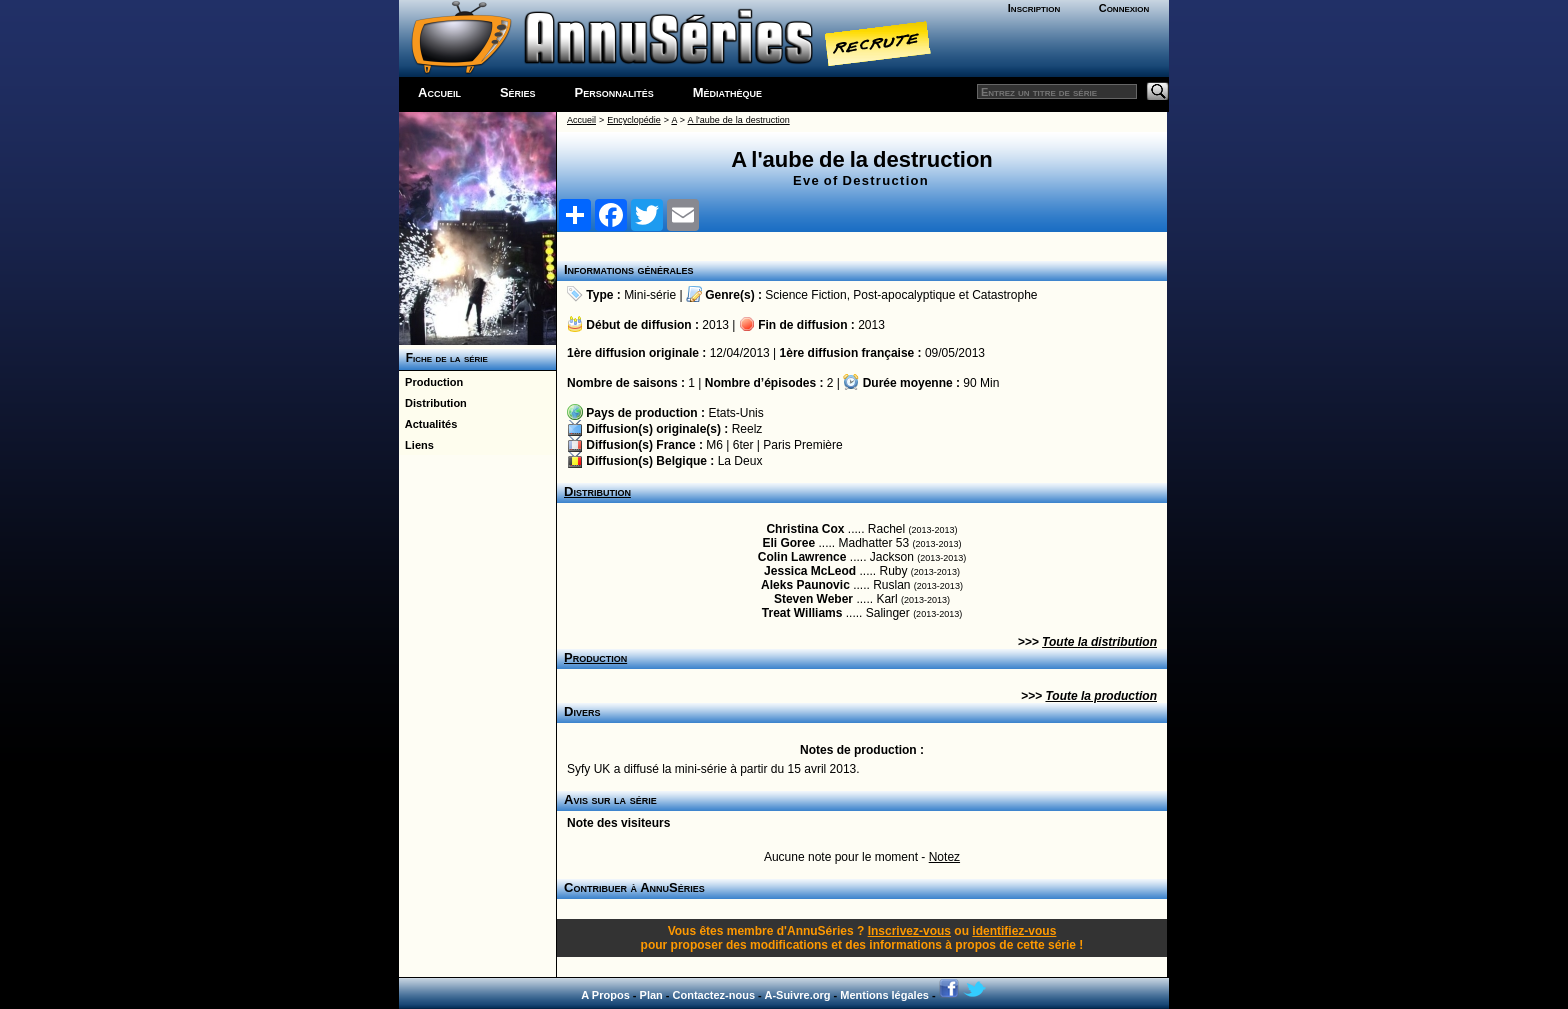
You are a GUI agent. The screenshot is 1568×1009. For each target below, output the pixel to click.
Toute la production (1101, 696)
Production (431, 382)
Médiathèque (727, 92)
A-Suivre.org (797, 995)
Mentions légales (884, 995)
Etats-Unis (735, 413)
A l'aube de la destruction (739, 120)
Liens (416, 445)
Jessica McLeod (810, 571)
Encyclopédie (634, 120)
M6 (714, 445)
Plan (651, 995)
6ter (743, 445)
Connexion (1124, 8)
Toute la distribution (1099, 642)
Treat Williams (802, 613)
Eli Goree (788, 543)
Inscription (1034, 8)
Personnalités (614, 92)
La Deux (740, 461)
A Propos (605, 995)
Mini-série (650, 295)
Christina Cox (805, 529)
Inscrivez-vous (909, 931)
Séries (518, 92)
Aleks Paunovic (805, 585)
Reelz (747, 429)
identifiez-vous (1014, 931)
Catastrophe (1004, 295)
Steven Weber (813, 599)
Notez (944, 857)
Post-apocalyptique (904, 295)
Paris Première (802, 445)
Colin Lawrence (802, 557)
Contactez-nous (714, 995)
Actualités (428, 424)
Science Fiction (805, 295)
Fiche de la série (443, 358)
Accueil (439, 92)
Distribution (433, 403)
